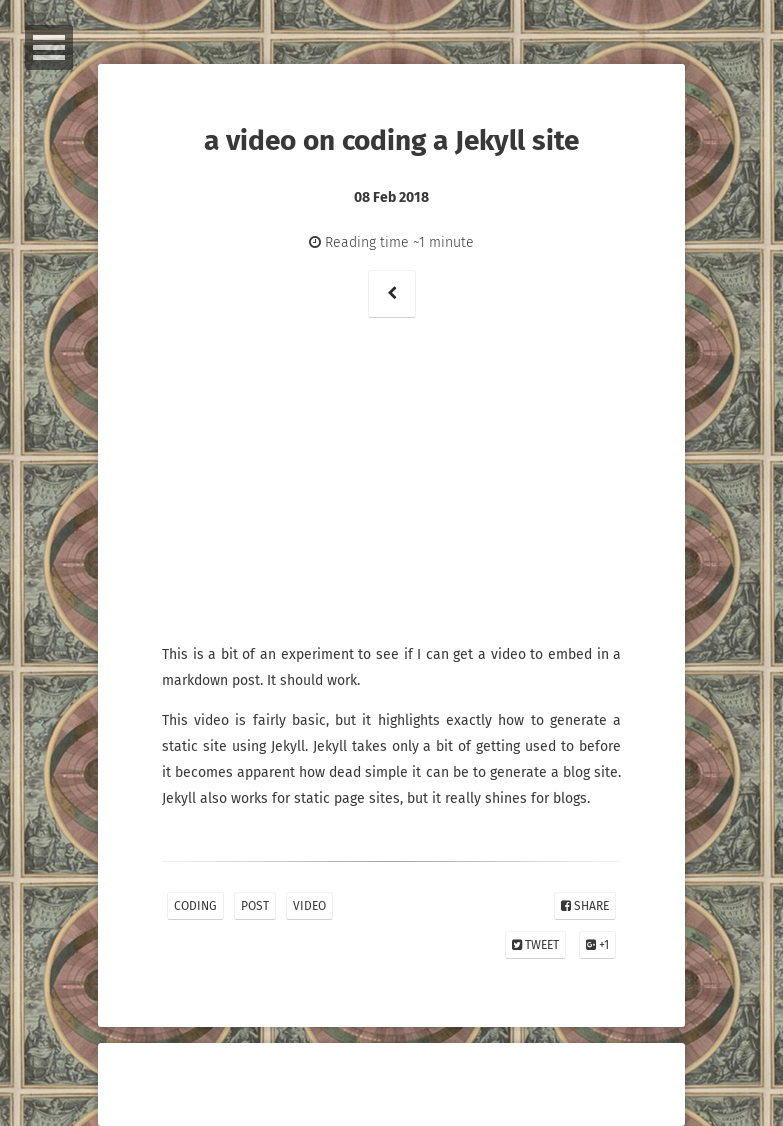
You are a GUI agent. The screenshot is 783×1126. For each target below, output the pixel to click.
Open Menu (49, 47)
